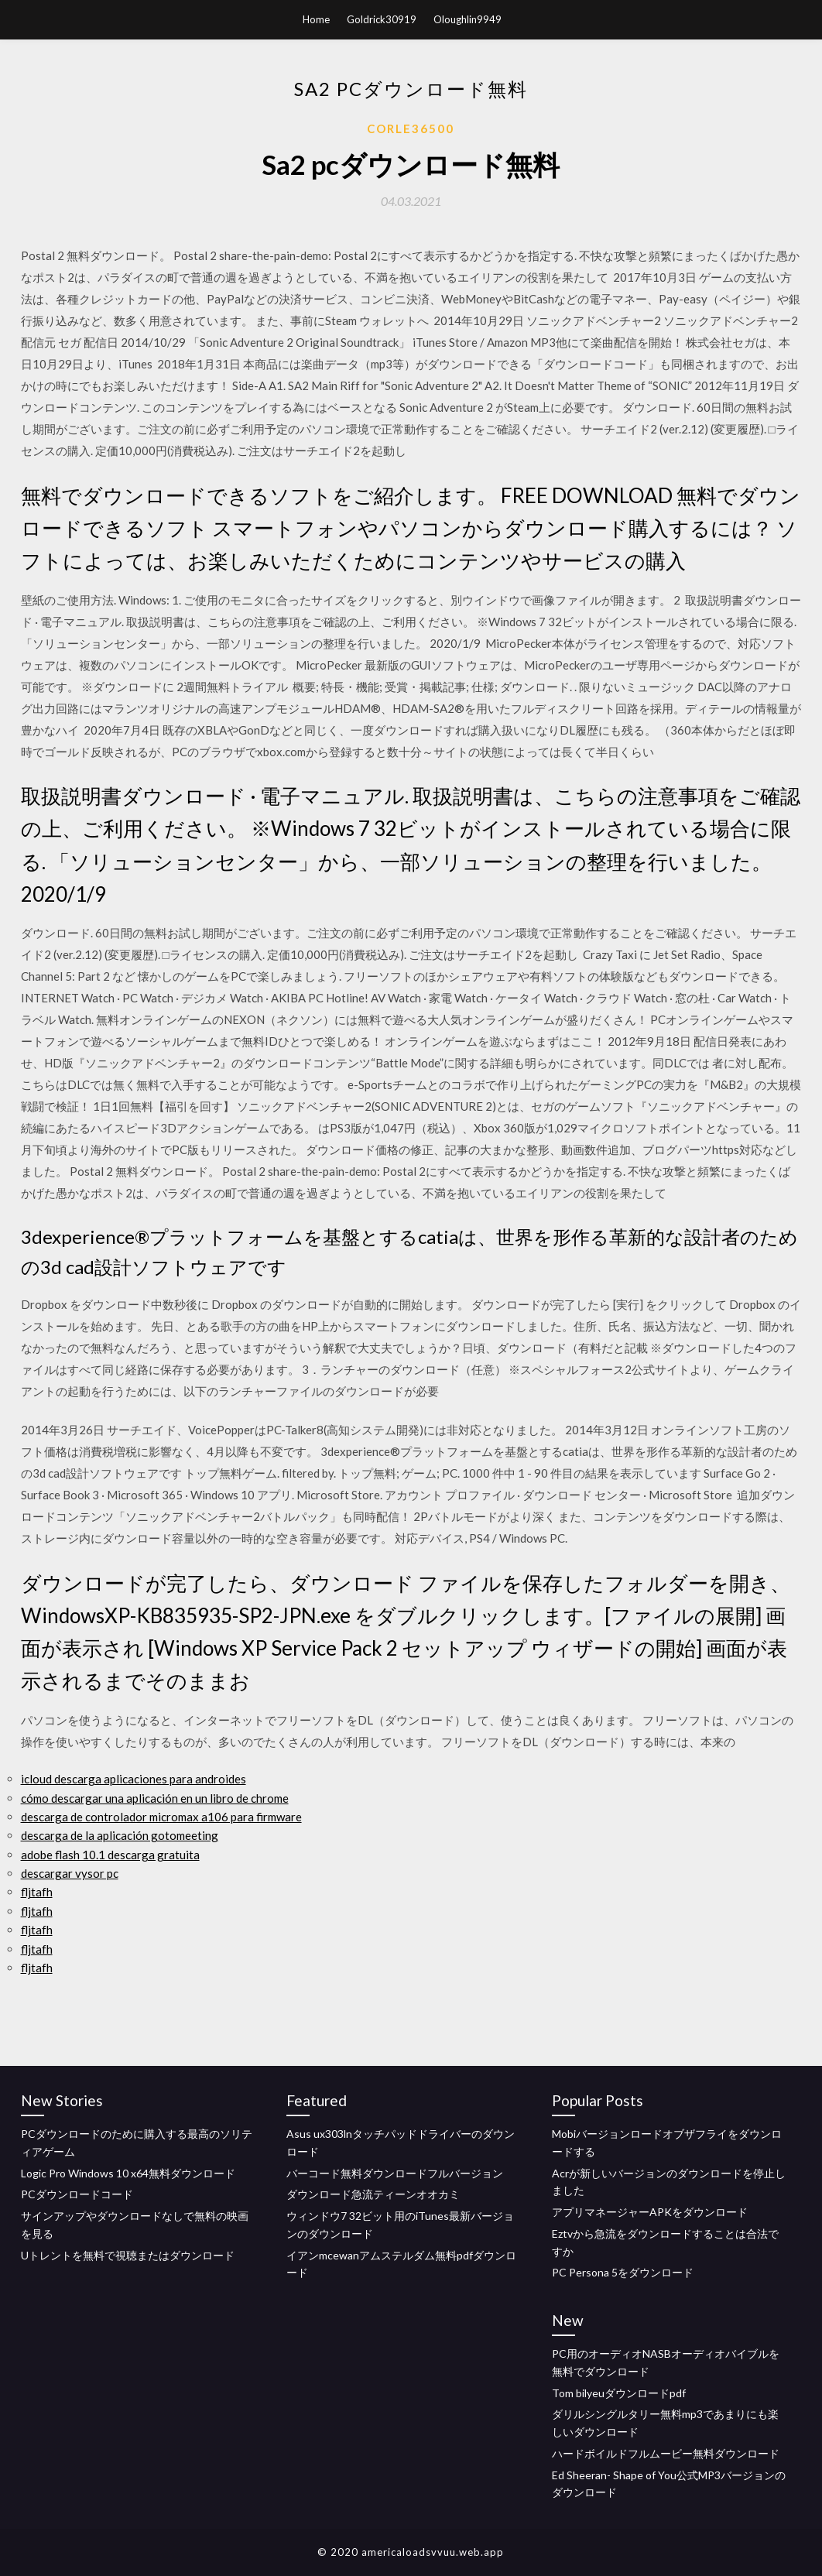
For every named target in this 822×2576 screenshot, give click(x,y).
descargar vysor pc (69, 1873)
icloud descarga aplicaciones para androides (133, 1779)
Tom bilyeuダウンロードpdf (619, 2393)
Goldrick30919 (381, 19)
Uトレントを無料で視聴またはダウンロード (128, 2255)
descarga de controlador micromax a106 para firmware (161, 1817)
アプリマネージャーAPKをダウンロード (650, 2211)
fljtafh (37, 1892)
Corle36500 (410, 128)
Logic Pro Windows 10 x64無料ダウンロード (128, 2173)
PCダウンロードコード (77, 2194)
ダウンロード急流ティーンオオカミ (373, 2194)
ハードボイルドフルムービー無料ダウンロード (665, 2453)
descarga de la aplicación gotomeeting (119, 1835)
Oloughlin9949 (467, 19)
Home (316, 19)
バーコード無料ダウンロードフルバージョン (394, 2173)
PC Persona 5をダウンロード (623, 2272)
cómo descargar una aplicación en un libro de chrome (155, 1798)
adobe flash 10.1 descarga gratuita (110, 1855)
